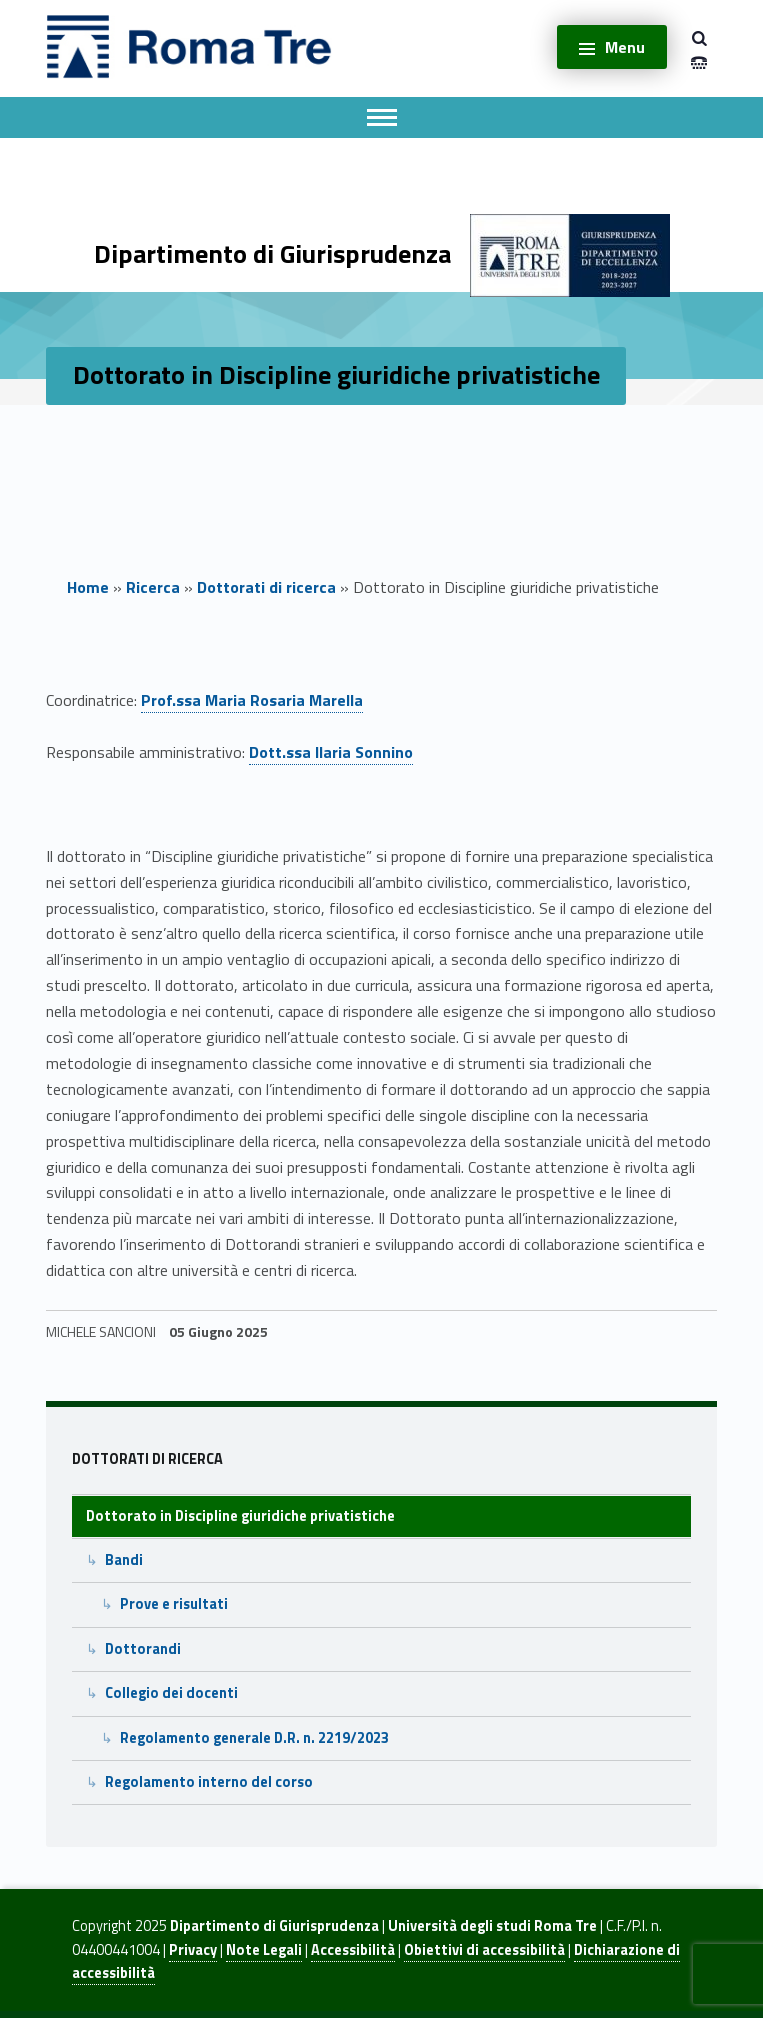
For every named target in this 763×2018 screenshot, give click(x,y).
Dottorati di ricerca (266, 587)
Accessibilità (353, 1950)
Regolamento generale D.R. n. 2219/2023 (254, 1738)
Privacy (193, 1950)
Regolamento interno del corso (209, 1782)
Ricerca (153, 587)
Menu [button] (625, 47)
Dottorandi (143, 1649)
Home (88, 587)
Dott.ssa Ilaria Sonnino (331, 752)
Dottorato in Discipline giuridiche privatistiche (240, 1516)
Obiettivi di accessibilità (484, 1950)
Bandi (124, 1560)
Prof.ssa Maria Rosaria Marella (252, 700)
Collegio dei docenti (171, 1693)
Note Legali (264, 1950)
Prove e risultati (174, 1604)
